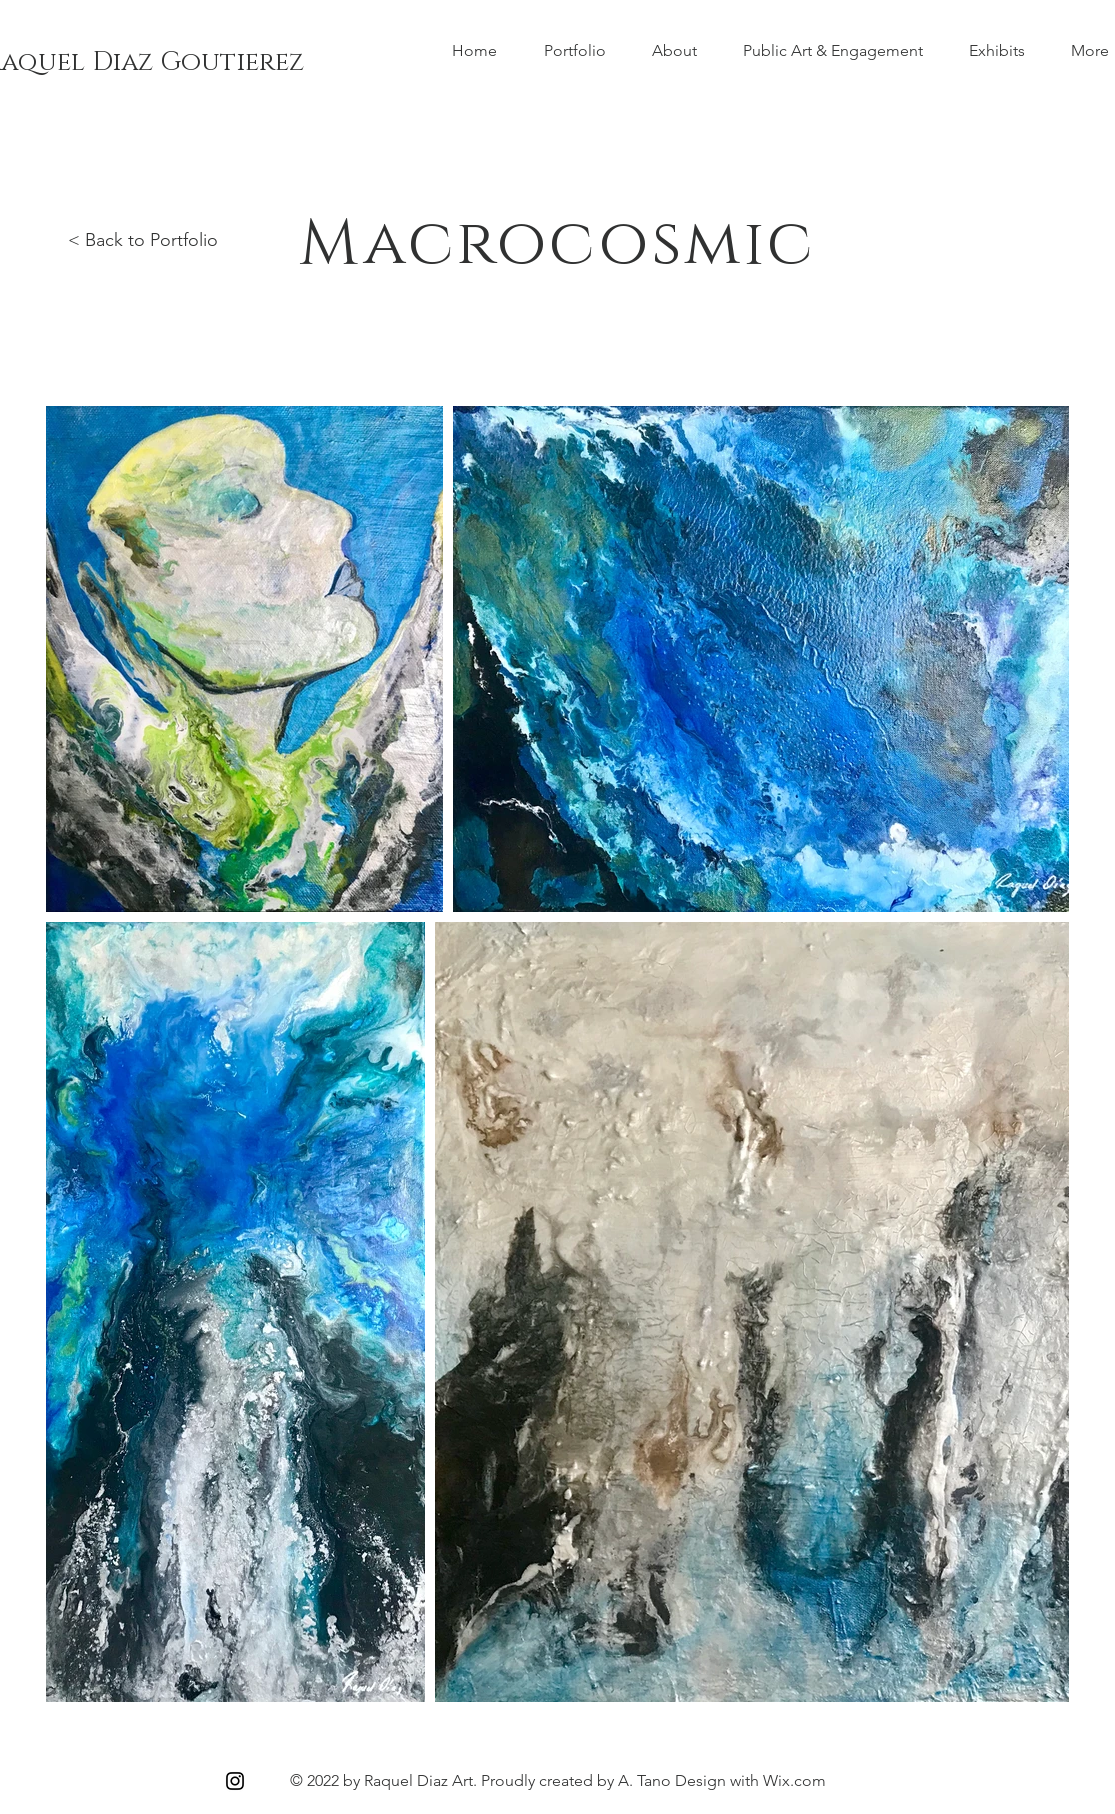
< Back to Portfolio (143, 240)
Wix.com (794, 1780)
